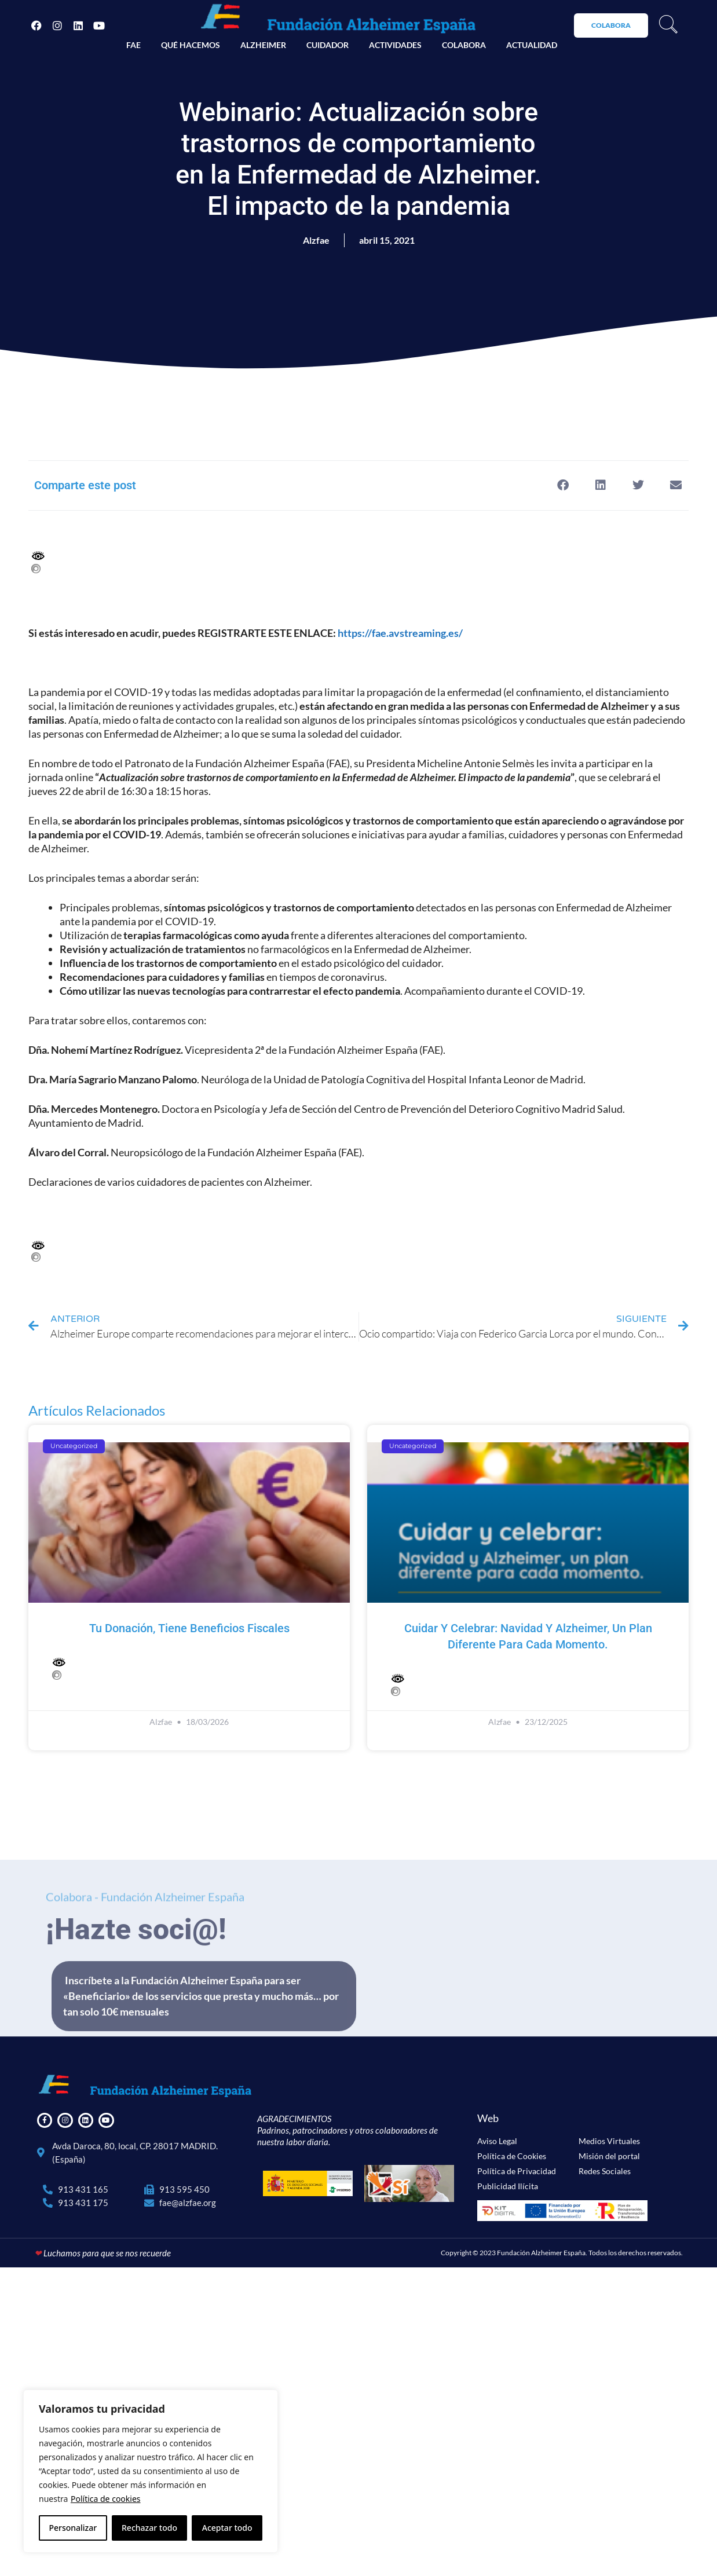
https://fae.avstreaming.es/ (400, 632)
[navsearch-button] (668, 25)
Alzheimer (263, 45)
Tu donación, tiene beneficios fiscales (189, 1628)
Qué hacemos (190, 45)
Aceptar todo (227, 2527)
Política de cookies (106, 2498)
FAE (133, 45)
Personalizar (73, 2527)
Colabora (464, 45)
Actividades (395, 45)
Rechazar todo (149, 2527)
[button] (563, 485)
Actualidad (531, 45)
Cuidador (327, 45)
